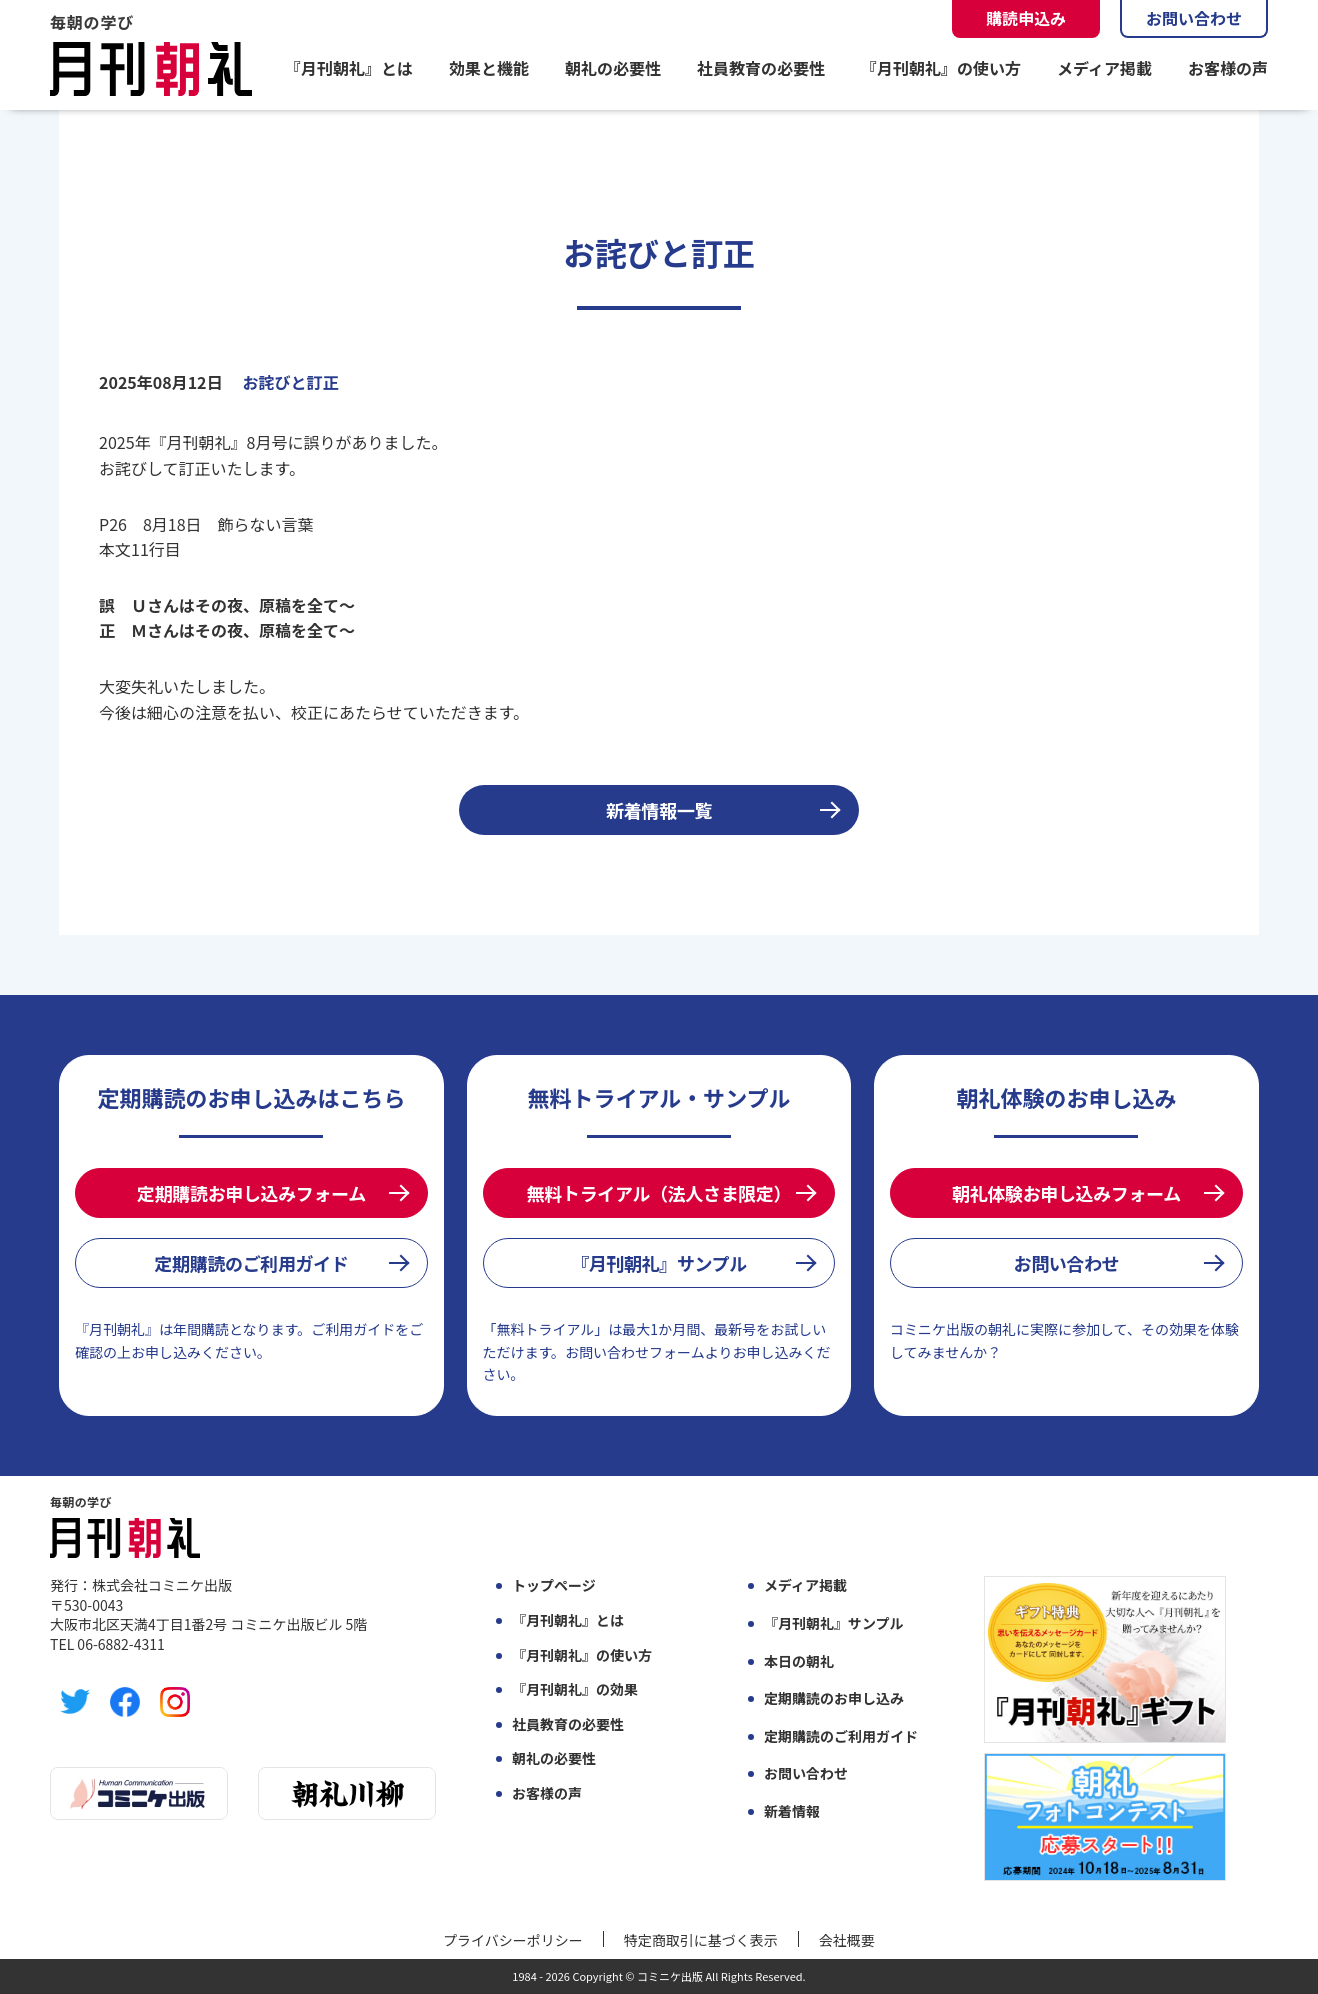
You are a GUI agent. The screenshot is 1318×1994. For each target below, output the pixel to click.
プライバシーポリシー (513, 1940)
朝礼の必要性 (613, 68)
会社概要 (847, 1940)
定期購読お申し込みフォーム (251, 1193)
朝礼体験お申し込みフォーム (1066, 1193)
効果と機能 (489, 68)
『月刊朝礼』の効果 (575, 1689)
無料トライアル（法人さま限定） (659, 1193)
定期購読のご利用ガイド (251, 1263)
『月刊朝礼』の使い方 (941, 68)
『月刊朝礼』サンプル (659, 1263)
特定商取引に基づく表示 (701, 1940)
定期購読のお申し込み (834, 1698)
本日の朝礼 (799, 1661)
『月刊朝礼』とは (349, 68)
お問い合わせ (1194, 18)
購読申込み (1026, 18)
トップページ (554, 1585)
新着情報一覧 (659, 810)
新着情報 (792, 1811)
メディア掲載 (1104, 68)
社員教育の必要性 (761, 68)
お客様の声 (1228, 68)
